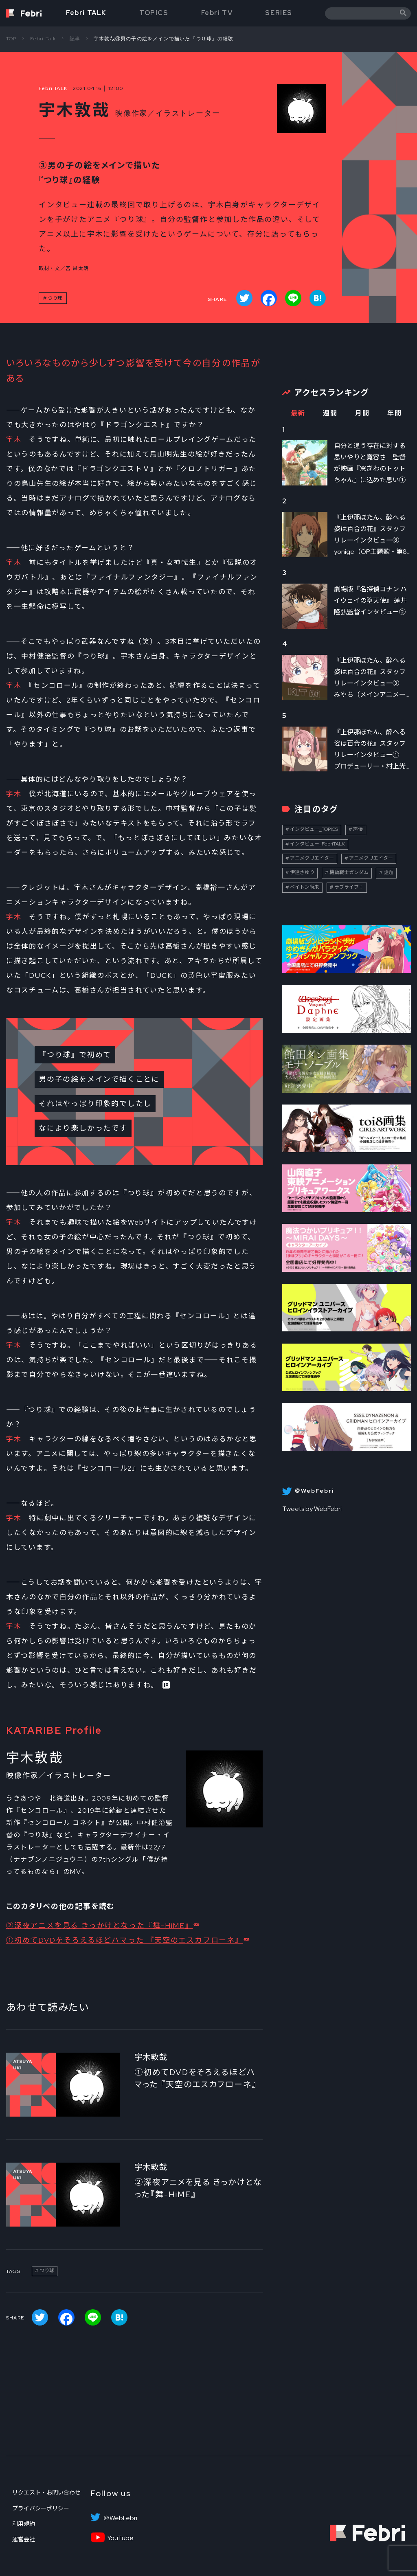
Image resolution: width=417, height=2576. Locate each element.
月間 (362, 413)
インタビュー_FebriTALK (317, 844)
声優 (358, 829)
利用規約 (23, 2524)
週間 (330, 413)
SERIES (278, 13)
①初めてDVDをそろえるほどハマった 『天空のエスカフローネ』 (124, 1940)
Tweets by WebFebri (312, 1508)
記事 (75, 38)
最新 (298, 413)
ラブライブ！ (349, 887)
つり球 (55, 298)
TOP (11, 38)
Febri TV (217, 13)
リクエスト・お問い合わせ (46, 2492)
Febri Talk (43, 38)
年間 (394, 413)
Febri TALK (86, 13)
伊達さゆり (302, 872)
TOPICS (154, 13)
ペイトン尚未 (304, 887)
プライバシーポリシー (40, 2508)
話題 (388, 872)
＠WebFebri (120, 2518)
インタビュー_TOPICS (314, 829)
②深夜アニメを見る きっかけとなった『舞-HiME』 (99, 1925)
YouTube (120, 2538)
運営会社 (23, 2539)
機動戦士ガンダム (349, 872)
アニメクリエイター (312, 858)
